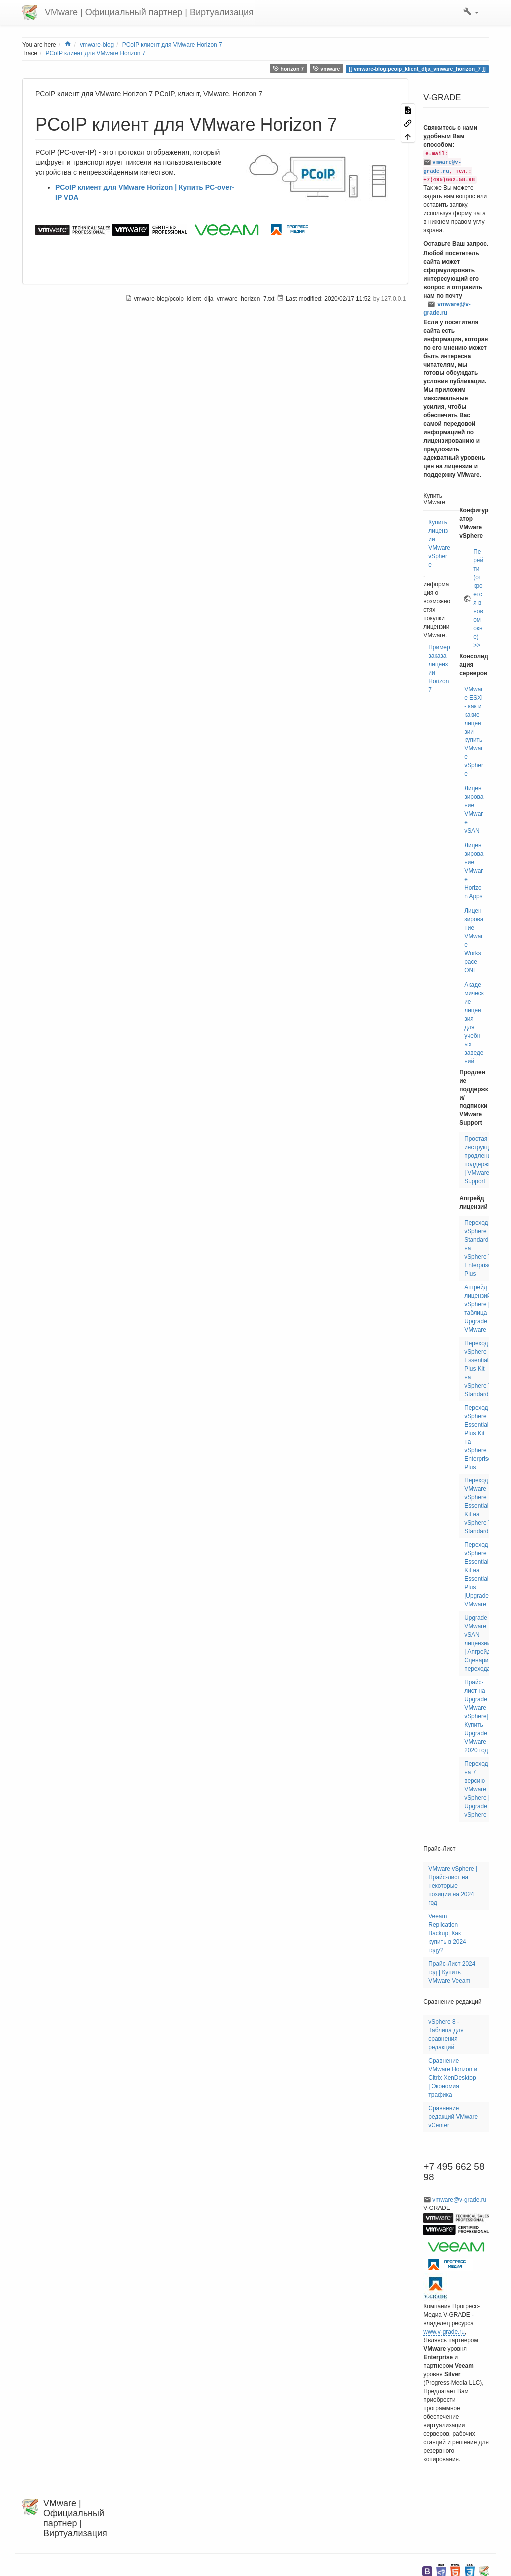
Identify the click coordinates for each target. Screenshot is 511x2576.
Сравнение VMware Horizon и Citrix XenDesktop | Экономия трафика (452, 2077)
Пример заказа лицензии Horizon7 (439, 668)
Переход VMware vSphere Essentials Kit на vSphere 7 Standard (477, 1506)
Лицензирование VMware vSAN (473, 809)
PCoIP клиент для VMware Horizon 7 (172, 44)
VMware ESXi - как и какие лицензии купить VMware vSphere (473, 731)
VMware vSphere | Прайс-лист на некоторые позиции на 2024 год (452, 1885)
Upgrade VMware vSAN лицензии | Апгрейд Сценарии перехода (478, 1643)
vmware (326, 68)
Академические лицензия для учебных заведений (474, 1023)
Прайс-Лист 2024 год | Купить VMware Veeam (451, 1972)
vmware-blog (97, 44)
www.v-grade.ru (444, 2331)
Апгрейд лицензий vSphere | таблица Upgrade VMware (477, 1308)
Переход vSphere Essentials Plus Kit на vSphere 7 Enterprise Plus (477, 1437)
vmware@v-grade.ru (446, 308)
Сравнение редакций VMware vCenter (453, 2117)
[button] (471, 12)
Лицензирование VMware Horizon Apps (473, 871)
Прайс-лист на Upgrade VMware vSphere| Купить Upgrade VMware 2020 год (476, 1716)
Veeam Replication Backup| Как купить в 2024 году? (447, 1933)
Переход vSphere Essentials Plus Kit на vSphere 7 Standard (477, 1369)
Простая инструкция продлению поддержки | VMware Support (479, 1160)
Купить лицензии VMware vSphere (439, 543)
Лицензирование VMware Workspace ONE (473, 940)
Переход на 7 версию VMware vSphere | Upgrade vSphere (477, 1789)
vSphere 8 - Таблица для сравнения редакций (445, 2034)
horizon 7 (288, 68)
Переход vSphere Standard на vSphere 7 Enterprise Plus (477, 1248)
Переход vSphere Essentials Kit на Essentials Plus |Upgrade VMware (477, 1574)
